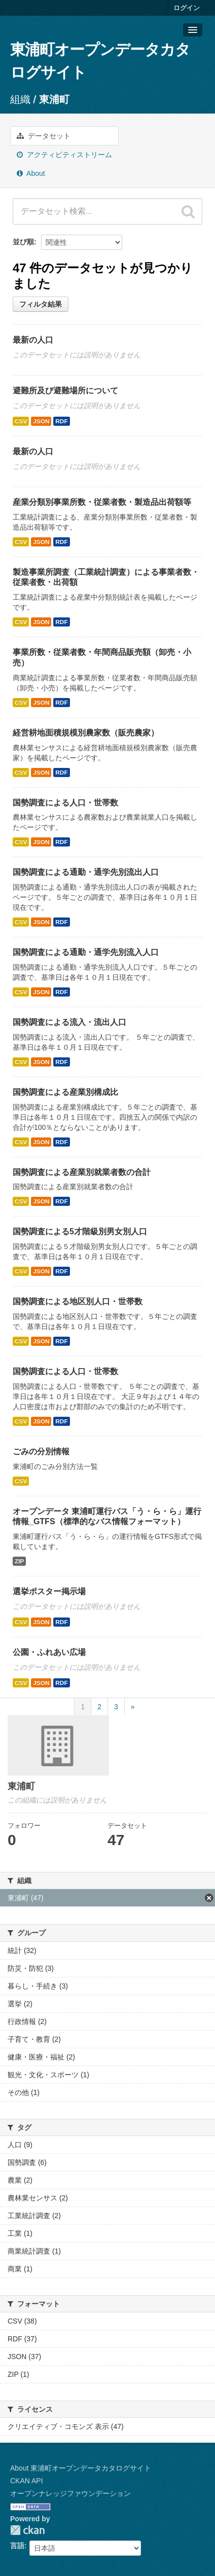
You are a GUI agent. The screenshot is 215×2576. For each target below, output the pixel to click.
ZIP (19, 1561)
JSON (41, 421)
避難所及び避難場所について (65, 390)
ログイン (186, 8)
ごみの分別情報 (41, 1451)
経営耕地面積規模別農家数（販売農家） (86, 732)
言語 (17, 2546)
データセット (43, 136)
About (31, 173)
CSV (21, 421)
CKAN (27, 2530)
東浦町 (54, 99)
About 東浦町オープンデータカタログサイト (80, 2468)
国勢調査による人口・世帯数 (65, 802)
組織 (20, 99)
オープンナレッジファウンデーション (70, 2493)
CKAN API (26, 2481)
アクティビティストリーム (64, 155)
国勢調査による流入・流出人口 (69, 1022)
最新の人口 (33, 340)
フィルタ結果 (40, 304)
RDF (61, 421)
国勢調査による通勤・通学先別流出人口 (86, 872)
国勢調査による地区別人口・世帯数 (77, 1301)
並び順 (23, 242)
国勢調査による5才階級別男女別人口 (80, 1231)
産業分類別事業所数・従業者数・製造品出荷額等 (102, 502)
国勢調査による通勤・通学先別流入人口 (86, 952)
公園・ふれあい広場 (49, 1652)
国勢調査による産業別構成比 (65, 1092)
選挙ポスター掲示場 (49, 1591)
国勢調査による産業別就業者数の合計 (82, 1172)
